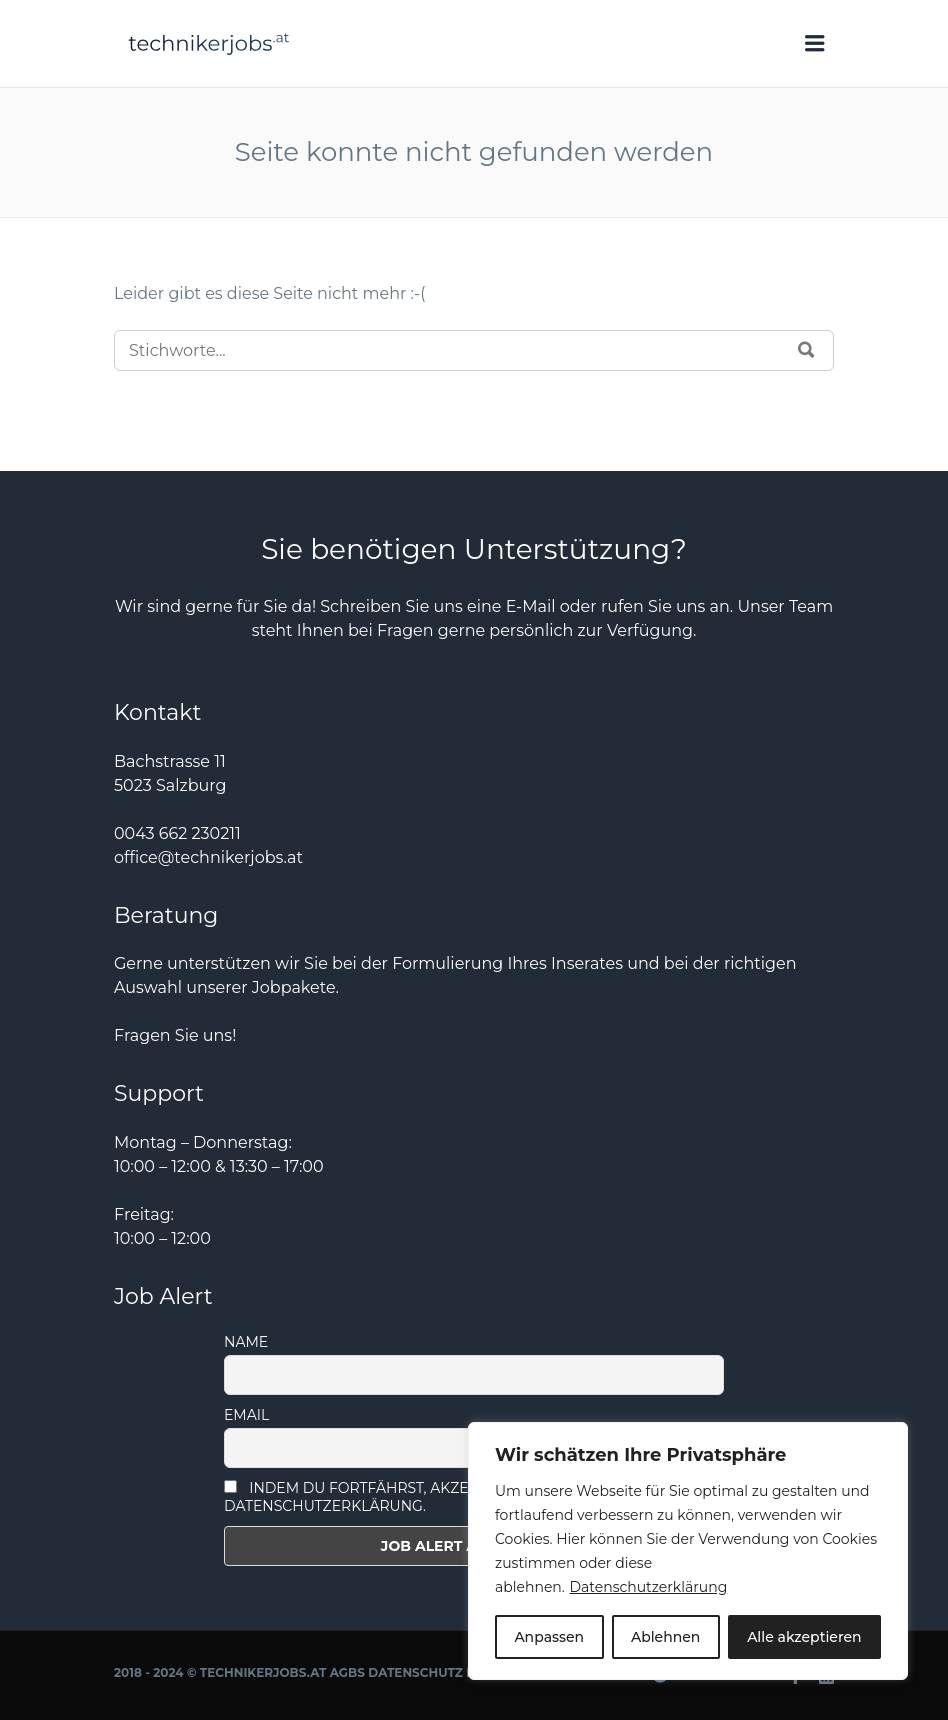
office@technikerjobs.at (208, 857)
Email (246, 1415)
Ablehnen (665, 1637)
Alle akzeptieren (804, 1637)
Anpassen (549, 1637)
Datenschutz (415, 1672)
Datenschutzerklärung (648, 1587)
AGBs (347, 1672)
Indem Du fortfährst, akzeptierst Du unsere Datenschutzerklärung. (420, 1497)
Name (246, 1342)
